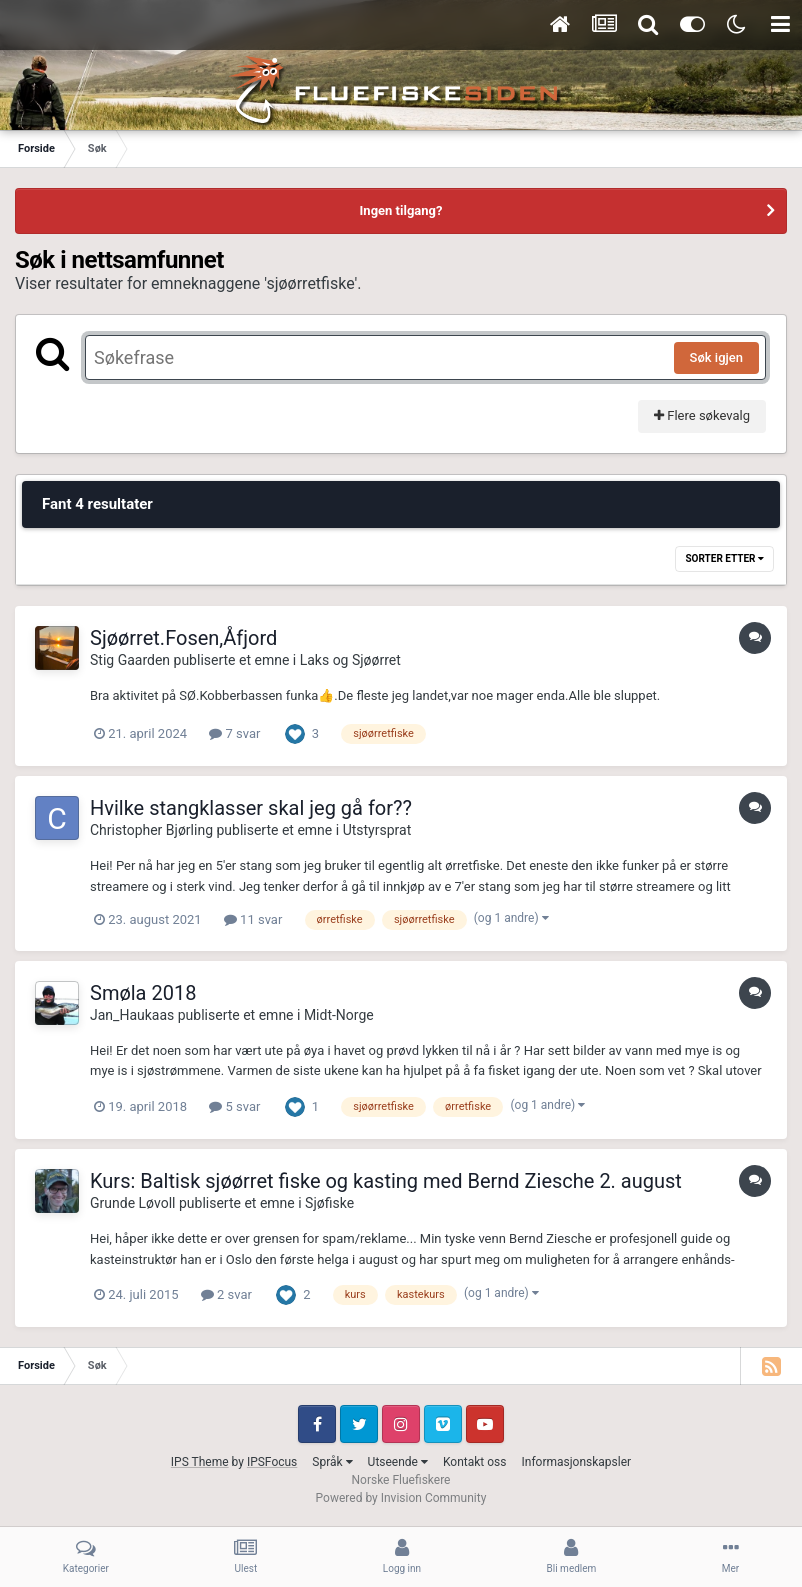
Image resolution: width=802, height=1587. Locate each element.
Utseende (398, 1462)
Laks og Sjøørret (350, 660)
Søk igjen (716, 357)
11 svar (253, 919)
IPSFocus (272, 1462)
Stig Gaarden (130, 660)
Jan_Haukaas (132, 1015)
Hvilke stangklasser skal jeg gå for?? (251, 808)
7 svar (234, 733)
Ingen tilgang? (401, 210)
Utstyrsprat (377, 830)
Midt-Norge (339, 1015)
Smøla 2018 (143, 993)
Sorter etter (724, 558)
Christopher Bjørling (151, 830)
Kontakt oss (475, 1462)
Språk (332, 1462)
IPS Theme (200, 1462)
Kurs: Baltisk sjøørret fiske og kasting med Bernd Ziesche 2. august (386, 1181)
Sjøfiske (329, 1203)
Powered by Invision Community (401, 1498)
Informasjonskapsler (576, 1462)
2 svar (226, 1294)
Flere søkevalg (702, 415)
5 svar (234, 1106)
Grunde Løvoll (132, 1203)
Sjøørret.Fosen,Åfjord (183, 638)
